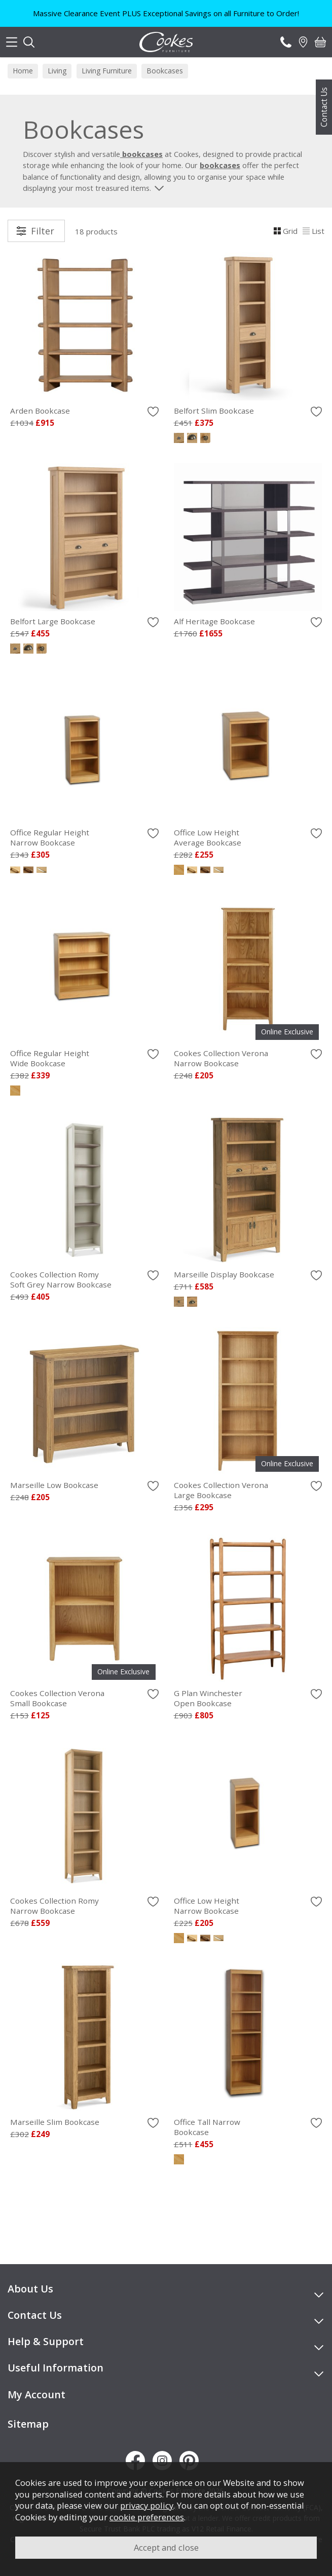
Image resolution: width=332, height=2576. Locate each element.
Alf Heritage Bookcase (214, 621)
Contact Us (323, 107)
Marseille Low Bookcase (54, 1485)
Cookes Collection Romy (84, 1279)
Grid (286, 231)
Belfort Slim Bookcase (214, 411)
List (313, 231)
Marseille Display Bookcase (224, 1274)
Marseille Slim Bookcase (54, 2122)
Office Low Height (248, 837)
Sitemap (28, 2424)
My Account (36, 2394)
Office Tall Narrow (248, 2127)
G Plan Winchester (248, 1698)
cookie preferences (146, 2517)
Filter (42, 231)
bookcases (220, 165)
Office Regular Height (84, 837)
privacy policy (146, 2505)
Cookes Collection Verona (248, 1058)
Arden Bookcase (40, 411)
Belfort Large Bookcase (52, 621)
